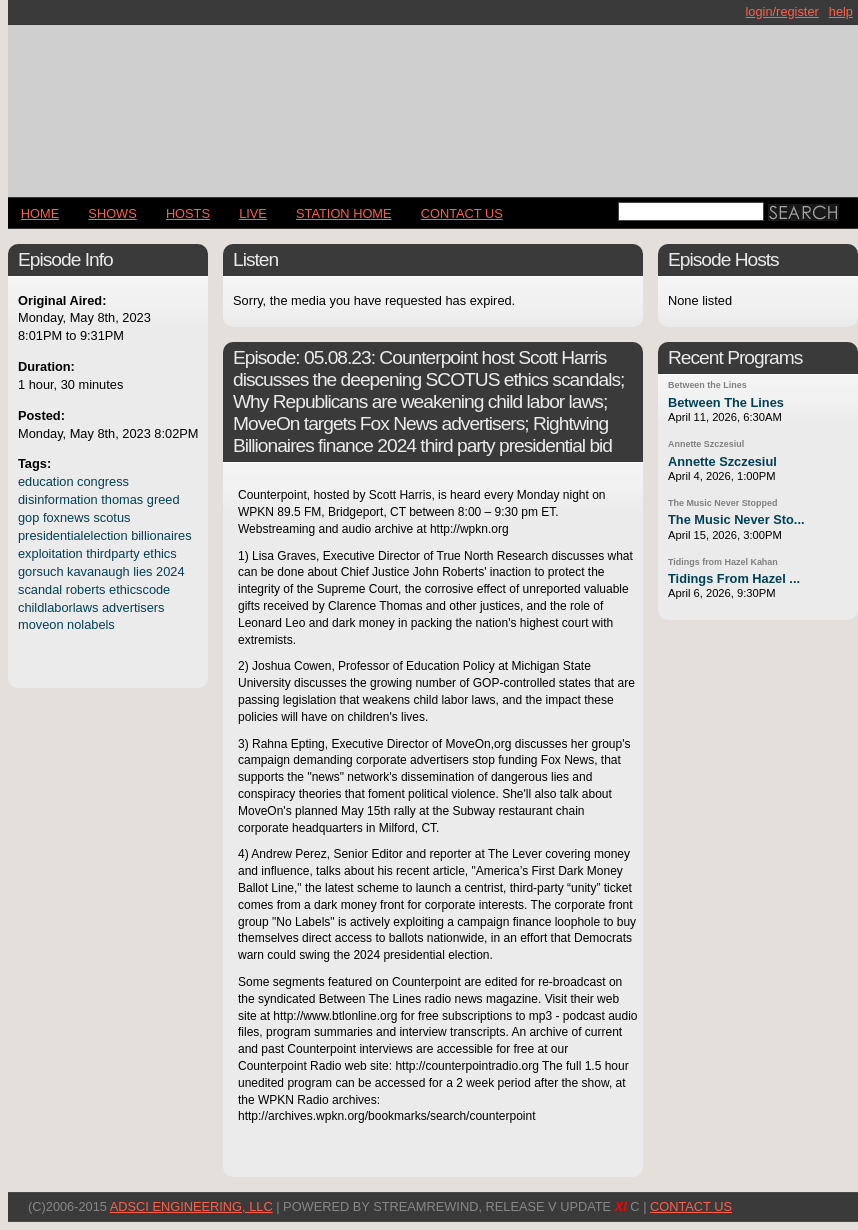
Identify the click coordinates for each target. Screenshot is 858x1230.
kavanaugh (98, 571)
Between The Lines (726, 402)
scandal (40, 589)
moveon (41, 624)
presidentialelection (73, 535)
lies (142, 571)
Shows (112, 213)
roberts (86, 589)
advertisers (133, 607)
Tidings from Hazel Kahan (723, 562)
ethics (159, 553)
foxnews (66, 517)
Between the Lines (707, 385)
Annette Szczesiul (706, 444)
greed (163, 499)
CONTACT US (462, 213)
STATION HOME (344, 213)
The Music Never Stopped (722, 503)
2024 (170, 571)
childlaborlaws (58, 607)
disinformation (58, 499)
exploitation (50, 553)
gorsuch (41, 571)
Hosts (188, 213)
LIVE (253, 213)
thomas (122, 499)
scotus (111, 517)
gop (28, 517)
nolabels (91, 624)
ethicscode (139, 589)
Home (40, 213)
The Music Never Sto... (736, 519)
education (46, 481)
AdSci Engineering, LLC (191, 1206)
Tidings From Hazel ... (734, 578)
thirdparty (112, 553)
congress (103, 481)
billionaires (161, 535)
